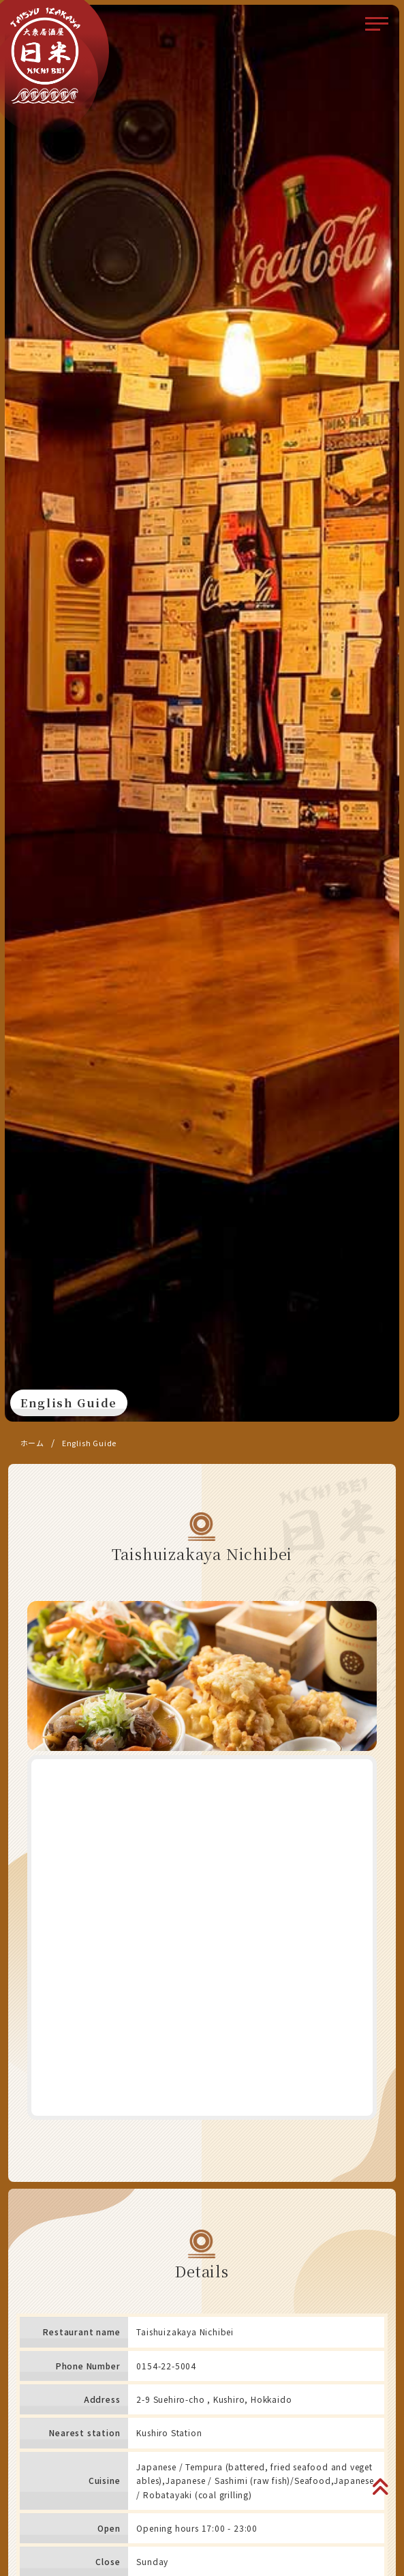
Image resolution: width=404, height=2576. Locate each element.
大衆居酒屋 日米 (46, 55)
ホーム (32, 1442)
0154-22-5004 (166, 2365)
